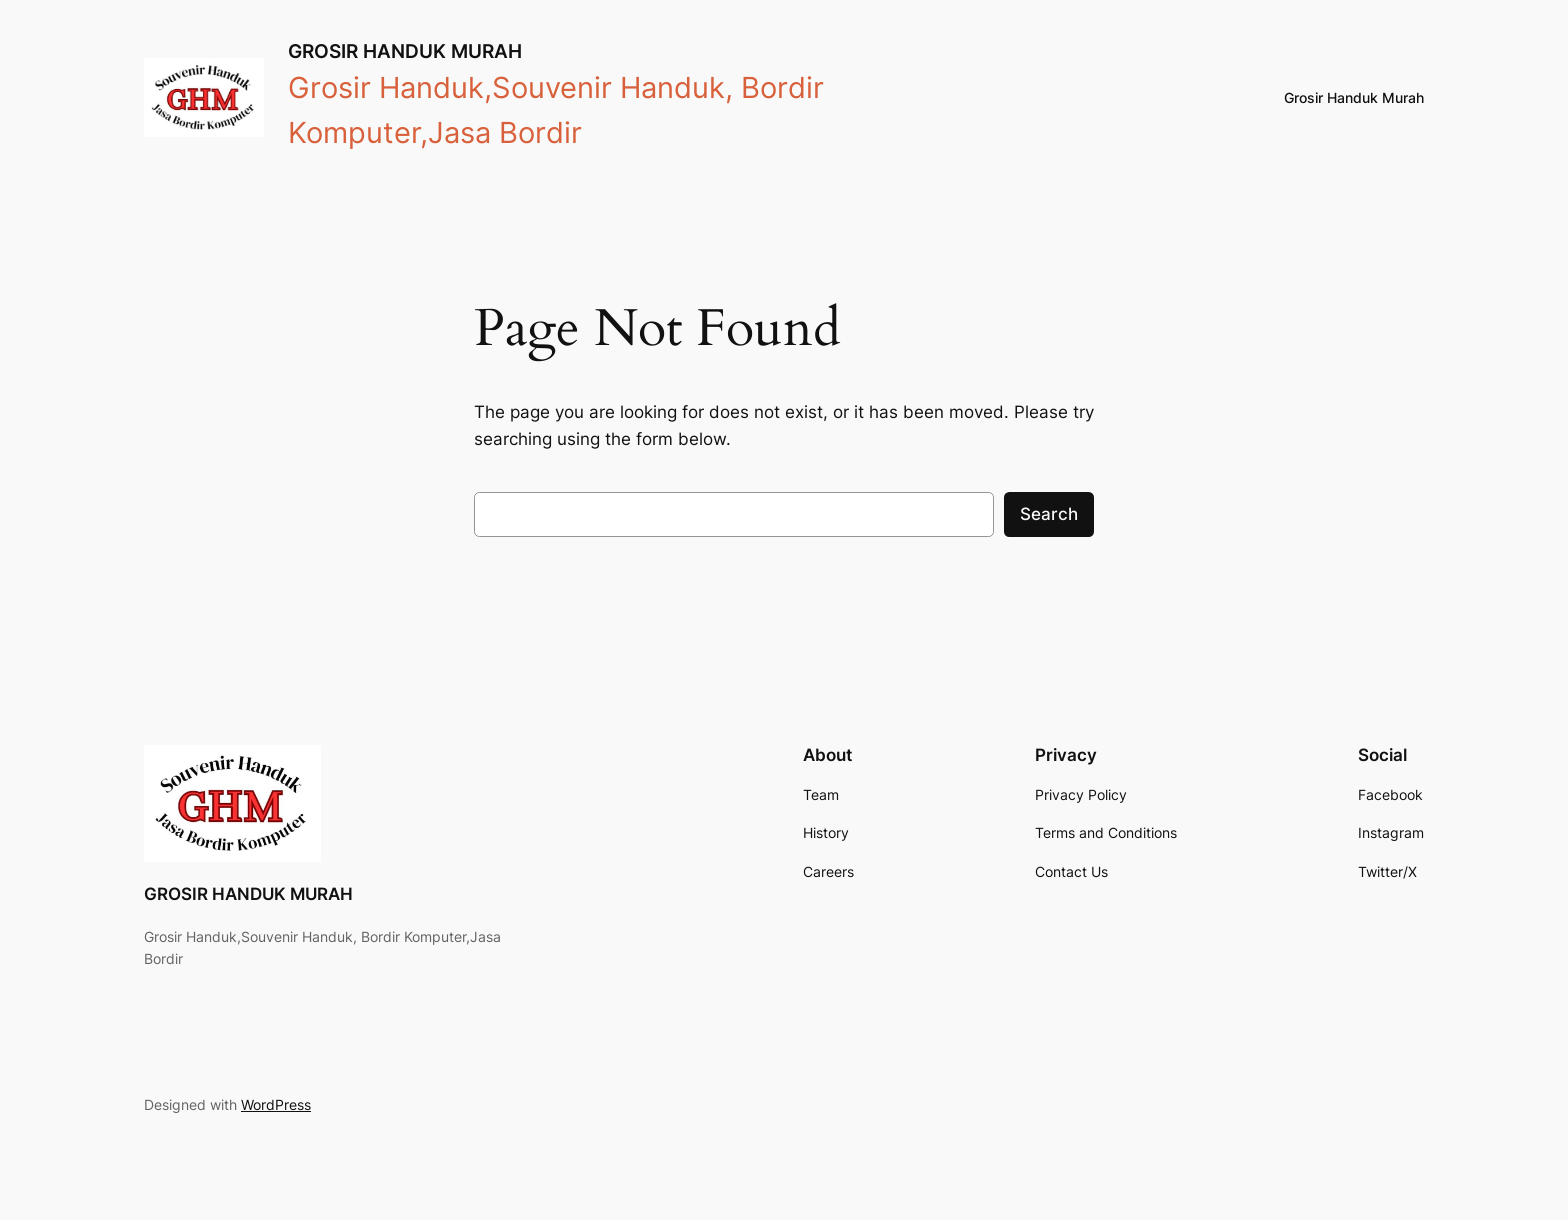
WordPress (276, 1104)
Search (1049, 514)
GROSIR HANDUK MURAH (405, 51)
